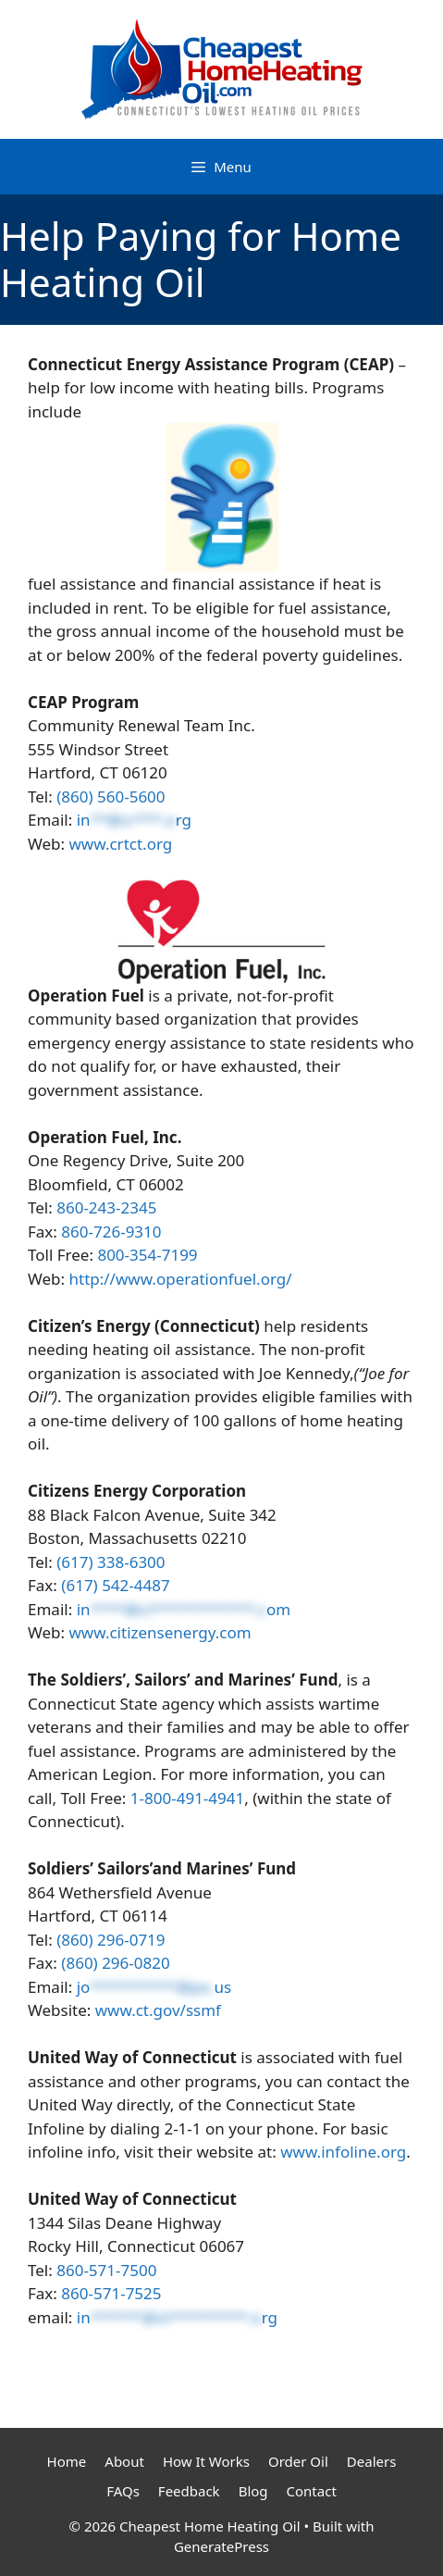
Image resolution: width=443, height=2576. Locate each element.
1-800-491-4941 (187, 1798)
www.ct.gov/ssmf (158, 2010)
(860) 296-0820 (115, 1962)
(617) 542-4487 (115, 1585)
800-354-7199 (147, 1254)
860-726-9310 (111, 1231)
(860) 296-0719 (110, 1939)
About (124, 2461)
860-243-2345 (106, 1207)
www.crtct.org (121, 843)
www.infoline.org (343, 2151)
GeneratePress (221, 2546)
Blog (253, 2491)
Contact (312, 2491)
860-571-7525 (111, 2293)
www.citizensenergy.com (160, 1632)
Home (67, 2461)
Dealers (372, 2461)
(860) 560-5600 (110, 796)
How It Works (206, 2461)
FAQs (123, 2491)
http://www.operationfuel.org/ (180, 1278)
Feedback (189, 2491)
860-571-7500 (106, 2270)
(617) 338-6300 (110, 1562)
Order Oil (298, 2461)
